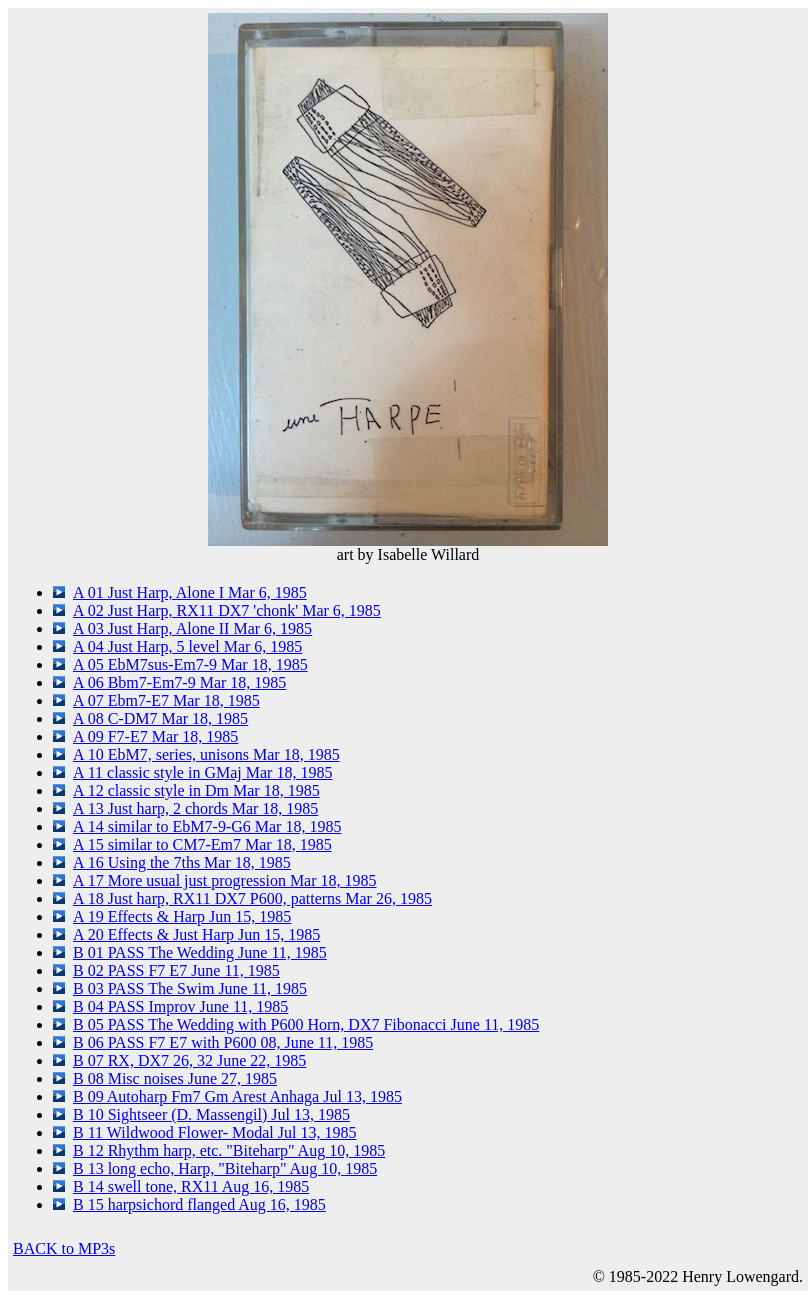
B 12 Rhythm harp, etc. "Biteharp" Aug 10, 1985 (229, 1150)
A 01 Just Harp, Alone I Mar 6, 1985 (190, 592)
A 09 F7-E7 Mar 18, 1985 (155, 736)
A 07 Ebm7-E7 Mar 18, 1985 (166, 700)
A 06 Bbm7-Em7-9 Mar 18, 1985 (179, 682)
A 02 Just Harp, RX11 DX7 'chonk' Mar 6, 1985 (227, 610)
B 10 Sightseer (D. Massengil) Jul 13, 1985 (211, 1114)
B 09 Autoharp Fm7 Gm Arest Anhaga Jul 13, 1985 (237, 1096)
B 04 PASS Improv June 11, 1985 (180, 1006)
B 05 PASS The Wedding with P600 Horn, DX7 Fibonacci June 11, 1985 (306, 1024)
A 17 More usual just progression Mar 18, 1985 (225, 880)
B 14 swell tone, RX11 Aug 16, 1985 (191, 1186)
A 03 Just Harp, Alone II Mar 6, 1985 (192, 628)
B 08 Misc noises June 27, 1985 (175, 1078)
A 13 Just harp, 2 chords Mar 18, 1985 (195, 808)
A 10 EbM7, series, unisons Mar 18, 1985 (206, 754)
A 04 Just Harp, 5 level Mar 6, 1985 (187, 646)
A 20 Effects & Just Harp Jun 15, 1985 (196, 934)
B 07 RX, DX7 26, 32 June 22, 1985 (189, 1060)
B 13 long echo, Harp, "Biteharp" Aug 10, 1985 (225, 1168)
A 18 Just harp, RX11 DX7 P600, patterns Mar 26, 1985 (252, 898)
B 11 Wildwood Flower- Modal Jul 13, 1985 (214, 1132)
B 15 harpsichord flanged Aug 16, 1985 (199, 1204)
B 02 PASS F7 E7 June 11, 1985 (176, 970)
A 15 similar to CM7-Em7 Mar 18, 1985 (202, 844)
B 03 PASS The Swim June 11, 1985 (190, 988)
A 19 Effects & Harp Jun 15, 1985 (182, 916)
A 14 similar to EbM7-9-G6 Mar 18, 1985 (207, 826)
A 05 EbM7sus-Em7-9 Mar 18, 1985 (190, 664)
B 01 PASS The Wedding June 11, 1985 (200, 952)
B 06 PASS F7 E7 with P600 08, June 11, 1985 (223, 1042)
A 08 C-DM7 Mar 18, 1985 (160, 718)
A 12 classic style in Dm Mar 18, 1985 (196, 790)
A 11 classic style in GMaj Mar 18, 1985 (202, 772)
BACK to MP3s (64, 1248)
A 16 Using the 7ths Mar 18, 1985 (182, 862)
